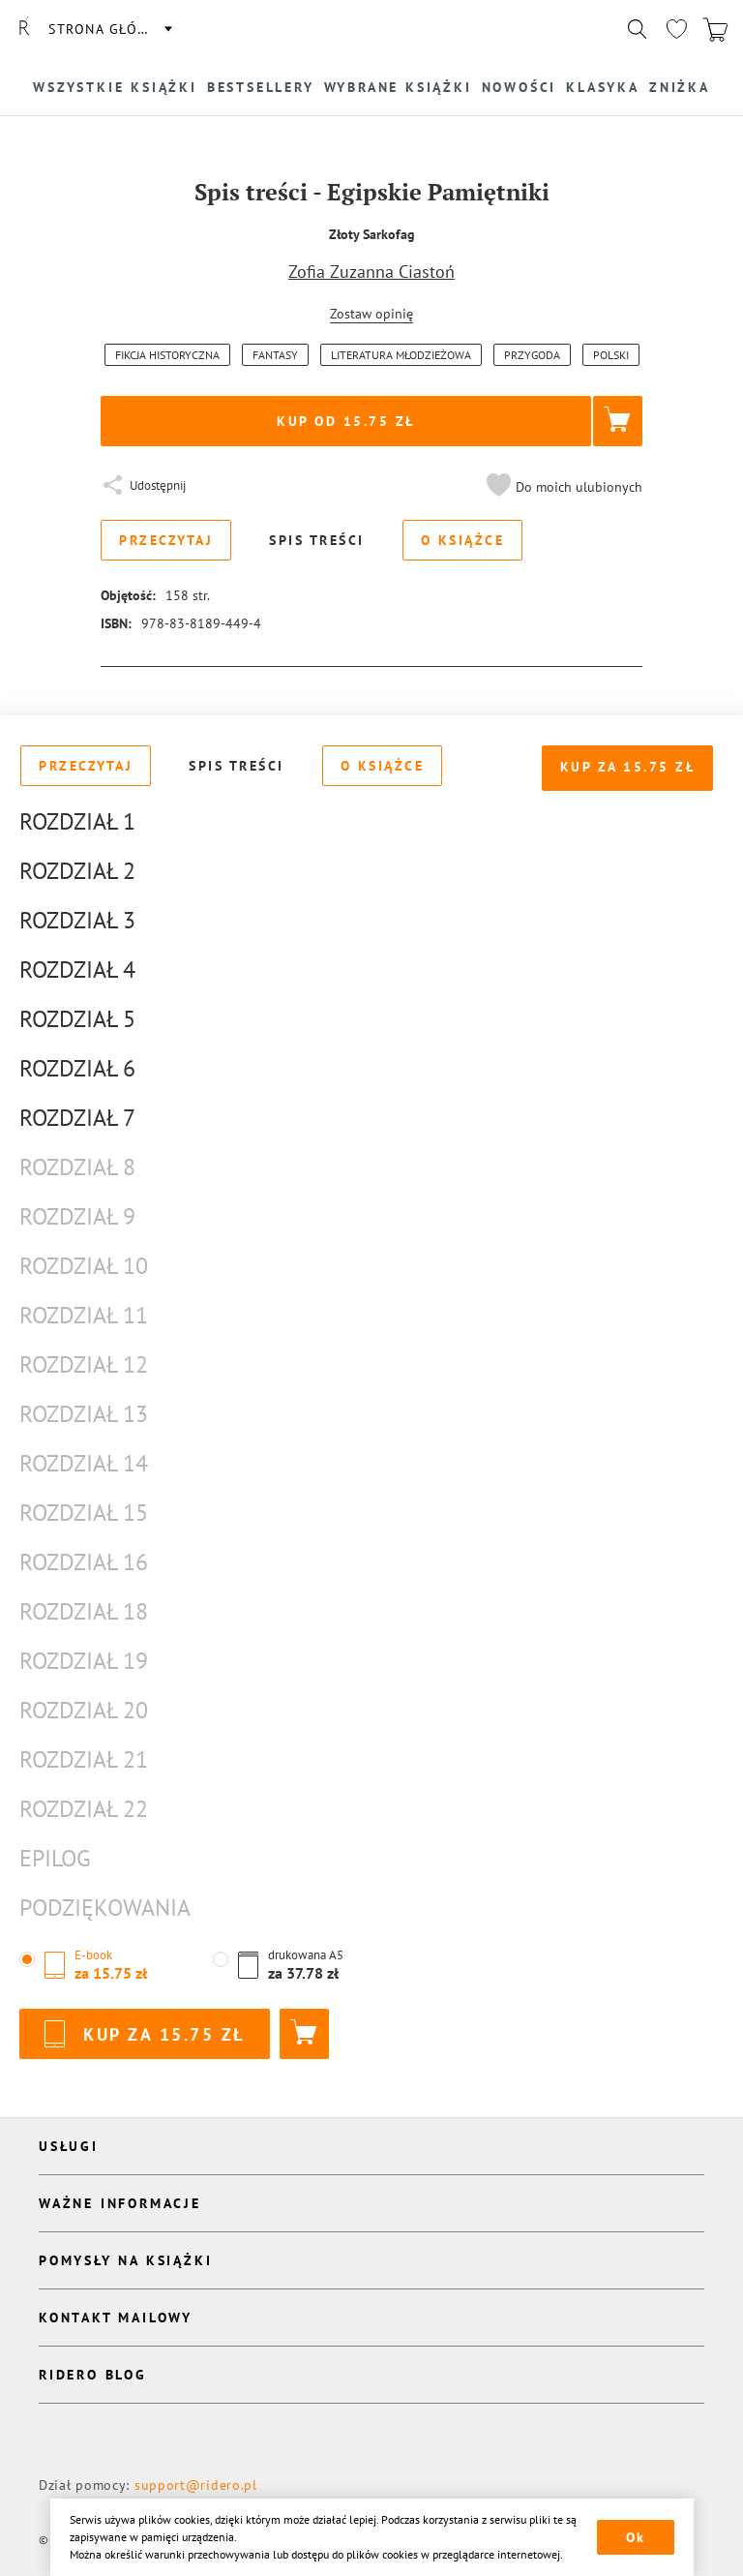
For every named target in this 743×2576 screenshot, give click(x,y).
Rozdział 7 (77, 1118)
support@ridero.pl (195, 2485)
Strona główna (109, 29)
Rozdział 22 (83, 1809)
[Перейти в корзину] (714, 29)
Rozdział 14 (83, 1463)
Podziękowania (105, 1908)
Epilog (55, 1858)
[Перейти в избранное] (676, 29)
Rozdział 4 (77, 970)
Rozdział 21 (83, 1759)
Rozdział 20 (83, 1710)
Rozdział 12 (83, 1364)
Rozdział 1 (77, 821)
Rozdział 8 (77, 1167)
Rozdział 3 (77, 920)
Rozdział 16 (83, 1562)
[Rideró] (24, 29)
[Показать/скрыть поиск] (637, 29)
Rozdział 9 (77, 1216)
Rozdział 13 (83, 1414)
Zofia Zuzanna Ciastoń (371, 271)
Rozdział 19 (83, 1661)
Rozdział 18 (83, 1611)
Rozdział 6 (77, 1068)
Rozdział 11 (83, 1315)
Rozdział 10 (83, 1266)
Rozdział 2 (77, 871)
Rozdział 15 (83, 1513)
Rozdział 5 (77, 1019)
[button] (562, 486)
